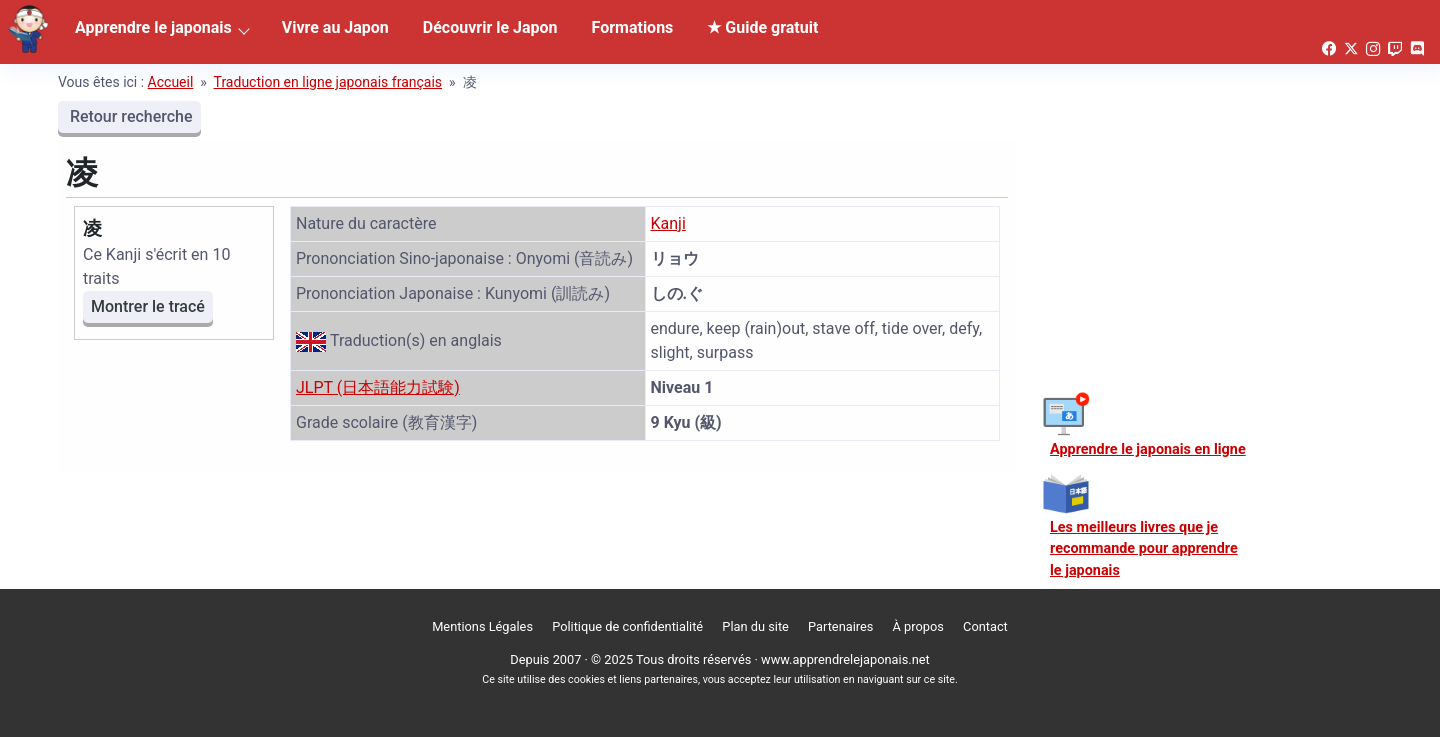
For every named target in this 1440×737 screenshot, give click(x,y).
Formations (633, 27)
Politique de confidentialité (627, 626)
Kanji (668, 223)
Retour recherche (129, 116)
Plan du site (755, 626)
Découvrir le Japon (490, 27)
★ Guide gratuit (762, 27)
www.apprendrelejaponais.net (845, 659)
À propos (918, 626)
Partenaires (840, 626)
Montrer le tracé (148, 306)
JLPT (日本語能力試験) (378, 387)
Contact (985, 626)
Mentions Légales (482, 626)
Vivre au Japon (335, 27)
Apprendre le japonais (153, 27)
